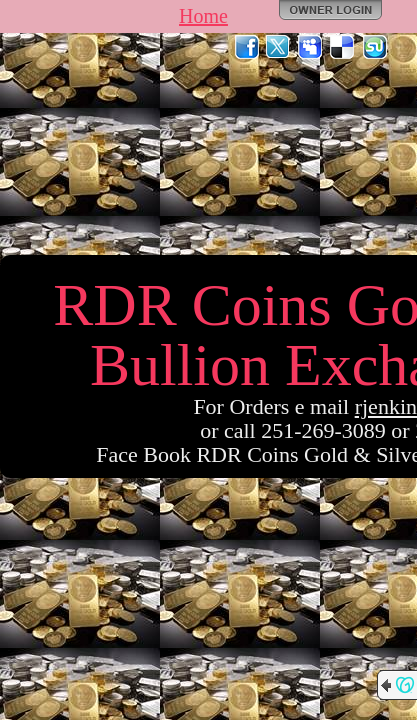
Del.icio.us (343, 47)
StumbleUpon (375, 47)
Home (203, 16)
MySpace (311, 47)
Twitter (279, 47)
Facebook (247, 47)
